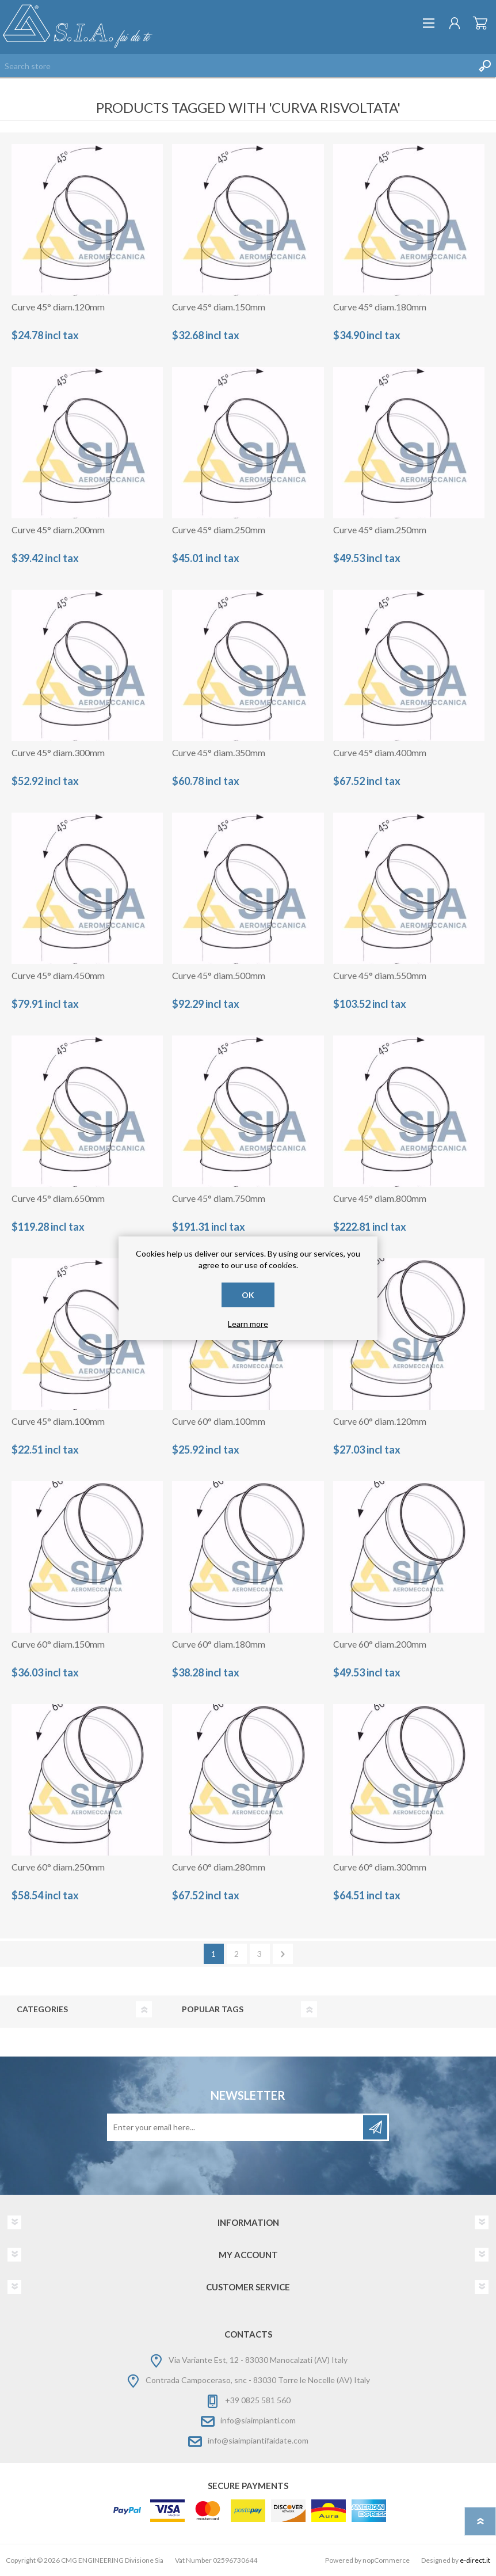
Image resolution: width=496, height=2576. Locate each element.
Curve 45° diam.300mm (58, 752)
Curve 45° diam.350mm (218, 752)
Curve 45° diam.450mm (58, 975)
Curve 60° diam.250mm (58, 1866)
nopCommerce (386, 2560)
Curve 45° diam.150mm (218, 306)
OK (248, 1295)
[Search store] (236, 65)
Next (283, 1954)
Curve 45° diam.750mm (218, 1198)
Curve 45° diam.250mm (218, 529)
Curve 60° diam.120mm (379, 1421)
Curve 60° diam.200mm (379, 1643)
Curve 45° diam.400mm (379, 752)
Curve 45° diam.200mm (58, 529)
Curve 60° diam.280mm (218, 1866)
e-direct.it (475, 2560)
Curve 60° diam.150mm (58, 1643)
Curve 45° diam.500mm (218, 975)
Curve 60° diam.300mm (379, 1866)
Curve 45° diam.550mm (379, 975)
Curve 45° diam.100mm (58, 1421)
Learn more (248, 1324)
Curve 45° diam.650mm (58, 1198)
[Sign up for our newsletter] (236, 2127)
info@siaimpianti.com (258, 2420)
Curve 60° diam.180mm (218, 1643)
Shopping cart (480, 23)
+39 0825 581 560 (258, 2400)
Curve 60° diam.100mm (218, 1421)
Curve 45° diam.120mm (58, 306)
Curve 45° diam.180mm (379, 306)
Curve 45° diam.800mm (379, 1198)
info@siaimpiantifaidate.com (258, 2440)
